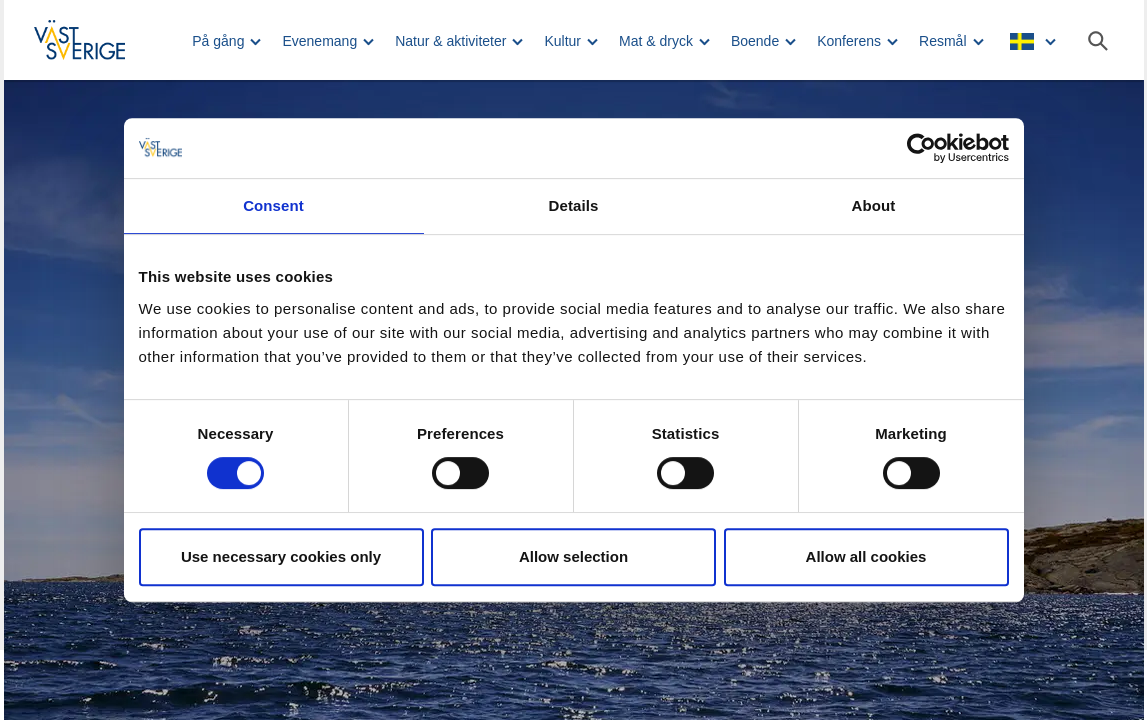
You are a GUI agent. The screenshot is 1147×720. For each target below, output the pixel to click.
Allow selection (573, 556)
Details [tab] (574, 205)
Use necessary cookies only (281, 556)
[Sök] (1098, 41)
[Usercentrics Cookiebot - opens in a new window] (921, 148)
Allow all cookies (866, 556)
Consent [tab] (273, 205)
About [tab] (874, 205)
